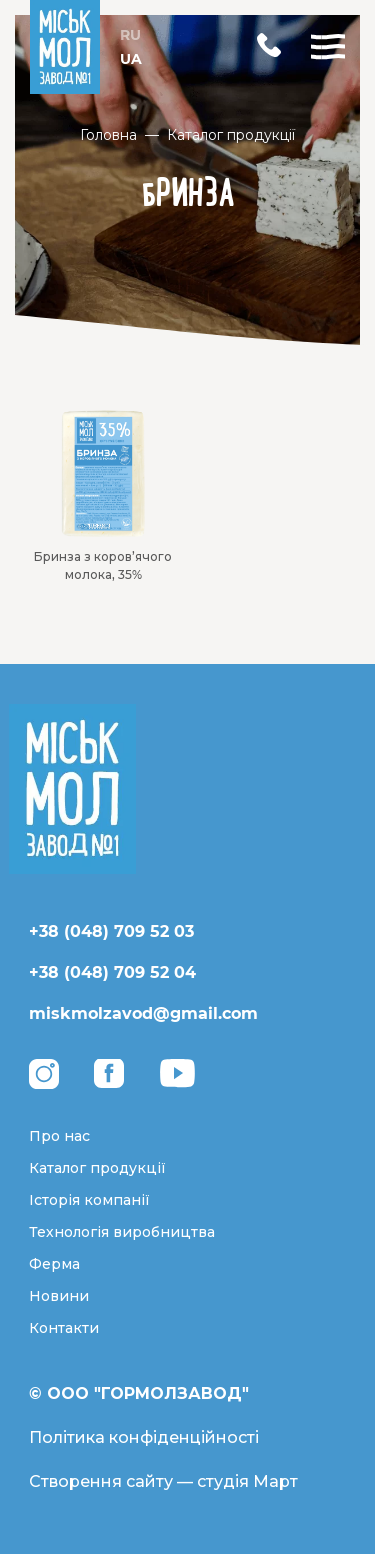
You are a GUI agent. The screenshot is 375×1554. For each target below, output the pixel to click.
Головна (108, 135)
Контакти (64, 1328)
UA (131, 59)
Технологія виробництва (122, 1232)
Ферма (54, 1264)
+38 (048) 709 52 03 (111, 931)
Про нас (59, 1136)
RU (130, 35)
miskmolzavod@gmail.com (143, 1013)
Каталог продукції (231, 135)
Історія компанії (89, 1200)
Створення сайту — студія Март (163, 1481)
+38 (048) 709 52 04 (112, 972)
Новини (59, 1296)
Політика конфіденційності (144, 1437)
